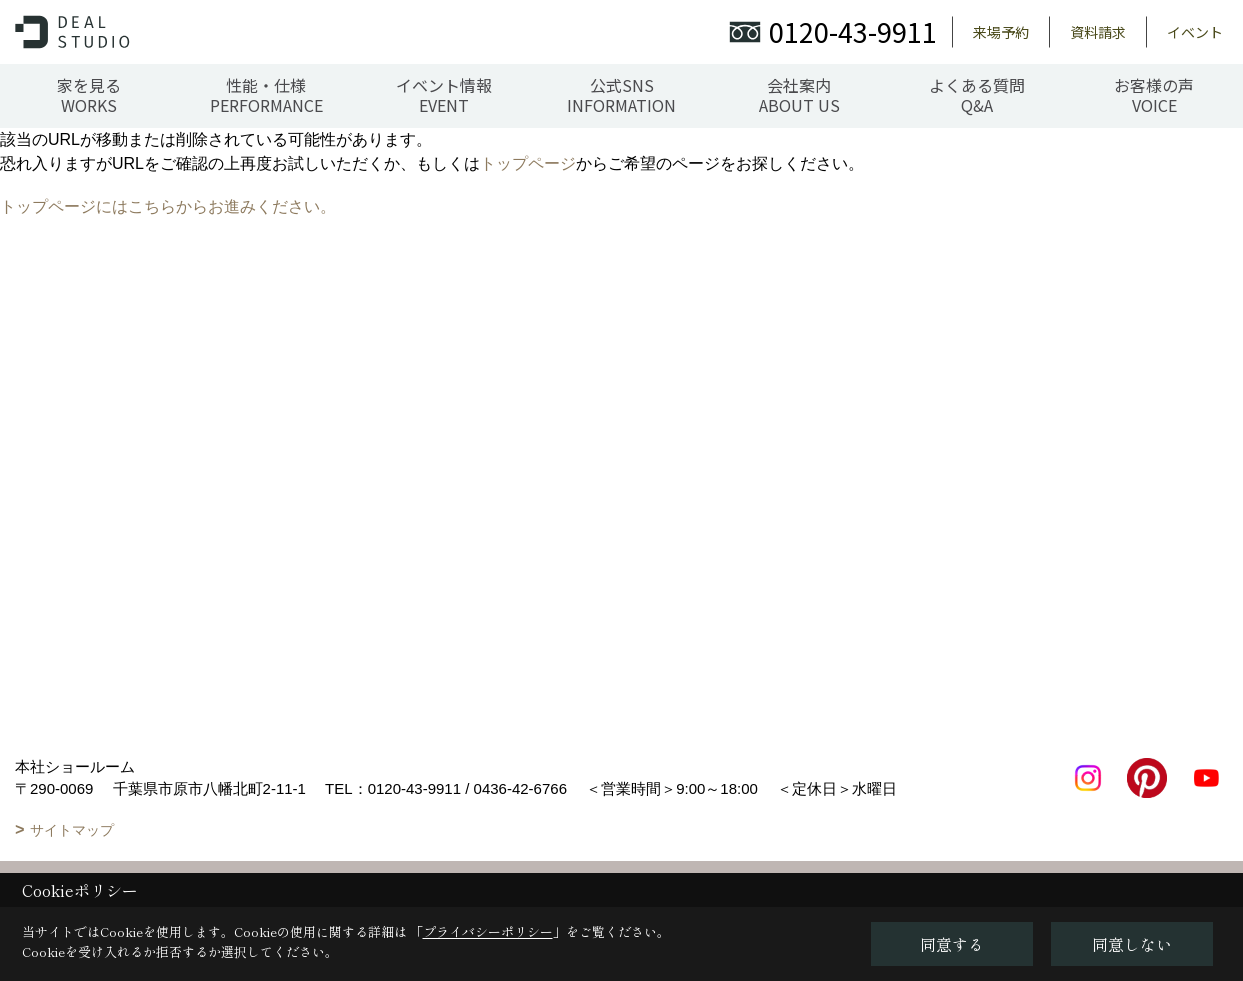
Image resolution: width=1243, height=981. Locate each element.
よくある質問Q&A (977, 95)
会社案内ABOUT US (799, 95)
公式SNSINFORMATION (621, 95)
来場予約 (1001, 32)
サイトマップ (72, 830)
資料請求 (1098, 32)
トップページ (528, 163)
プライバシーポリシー (488, 931)
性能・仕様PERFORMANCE (266, 95)
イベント (1195, 32)
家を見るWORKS (89, 95)
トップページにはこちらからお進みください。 (168, 206)
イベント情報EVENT (444, 95)
